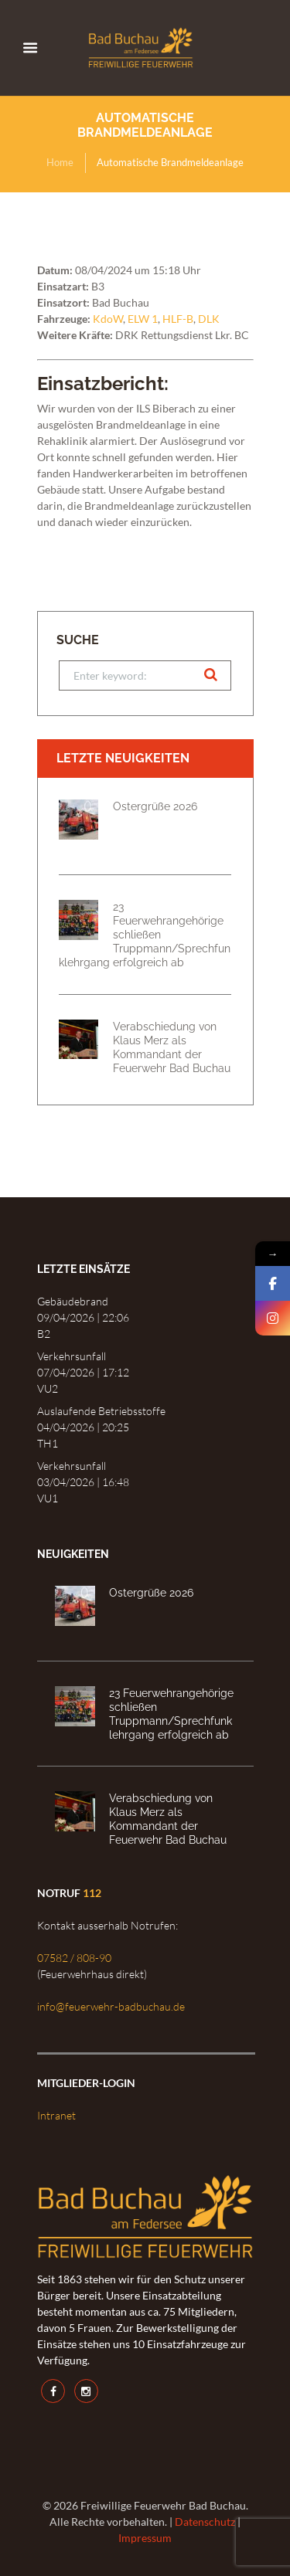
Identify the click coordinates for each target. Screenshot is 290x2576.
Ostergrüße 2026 (155, 806)
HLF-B (177, 318)
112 (92, 1892)
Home (59, 162)
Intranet (56, 2115)
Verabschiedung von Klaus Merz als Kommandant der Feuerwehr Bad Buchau (171, 1047)
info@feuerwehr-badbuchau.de (111, 2006)
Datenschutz (205, 2521)
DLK (209, 318)
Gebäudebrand (72, 1301)
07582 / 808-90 (74, 1957)
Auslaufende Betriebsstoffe (101, 1410)
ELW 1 (143, 318)
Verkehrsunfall (71, 1356)
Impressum (145, 2537)
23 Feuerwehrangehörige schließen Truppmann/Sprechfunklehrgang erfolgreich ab (144, 934)
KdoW (108, 318)
